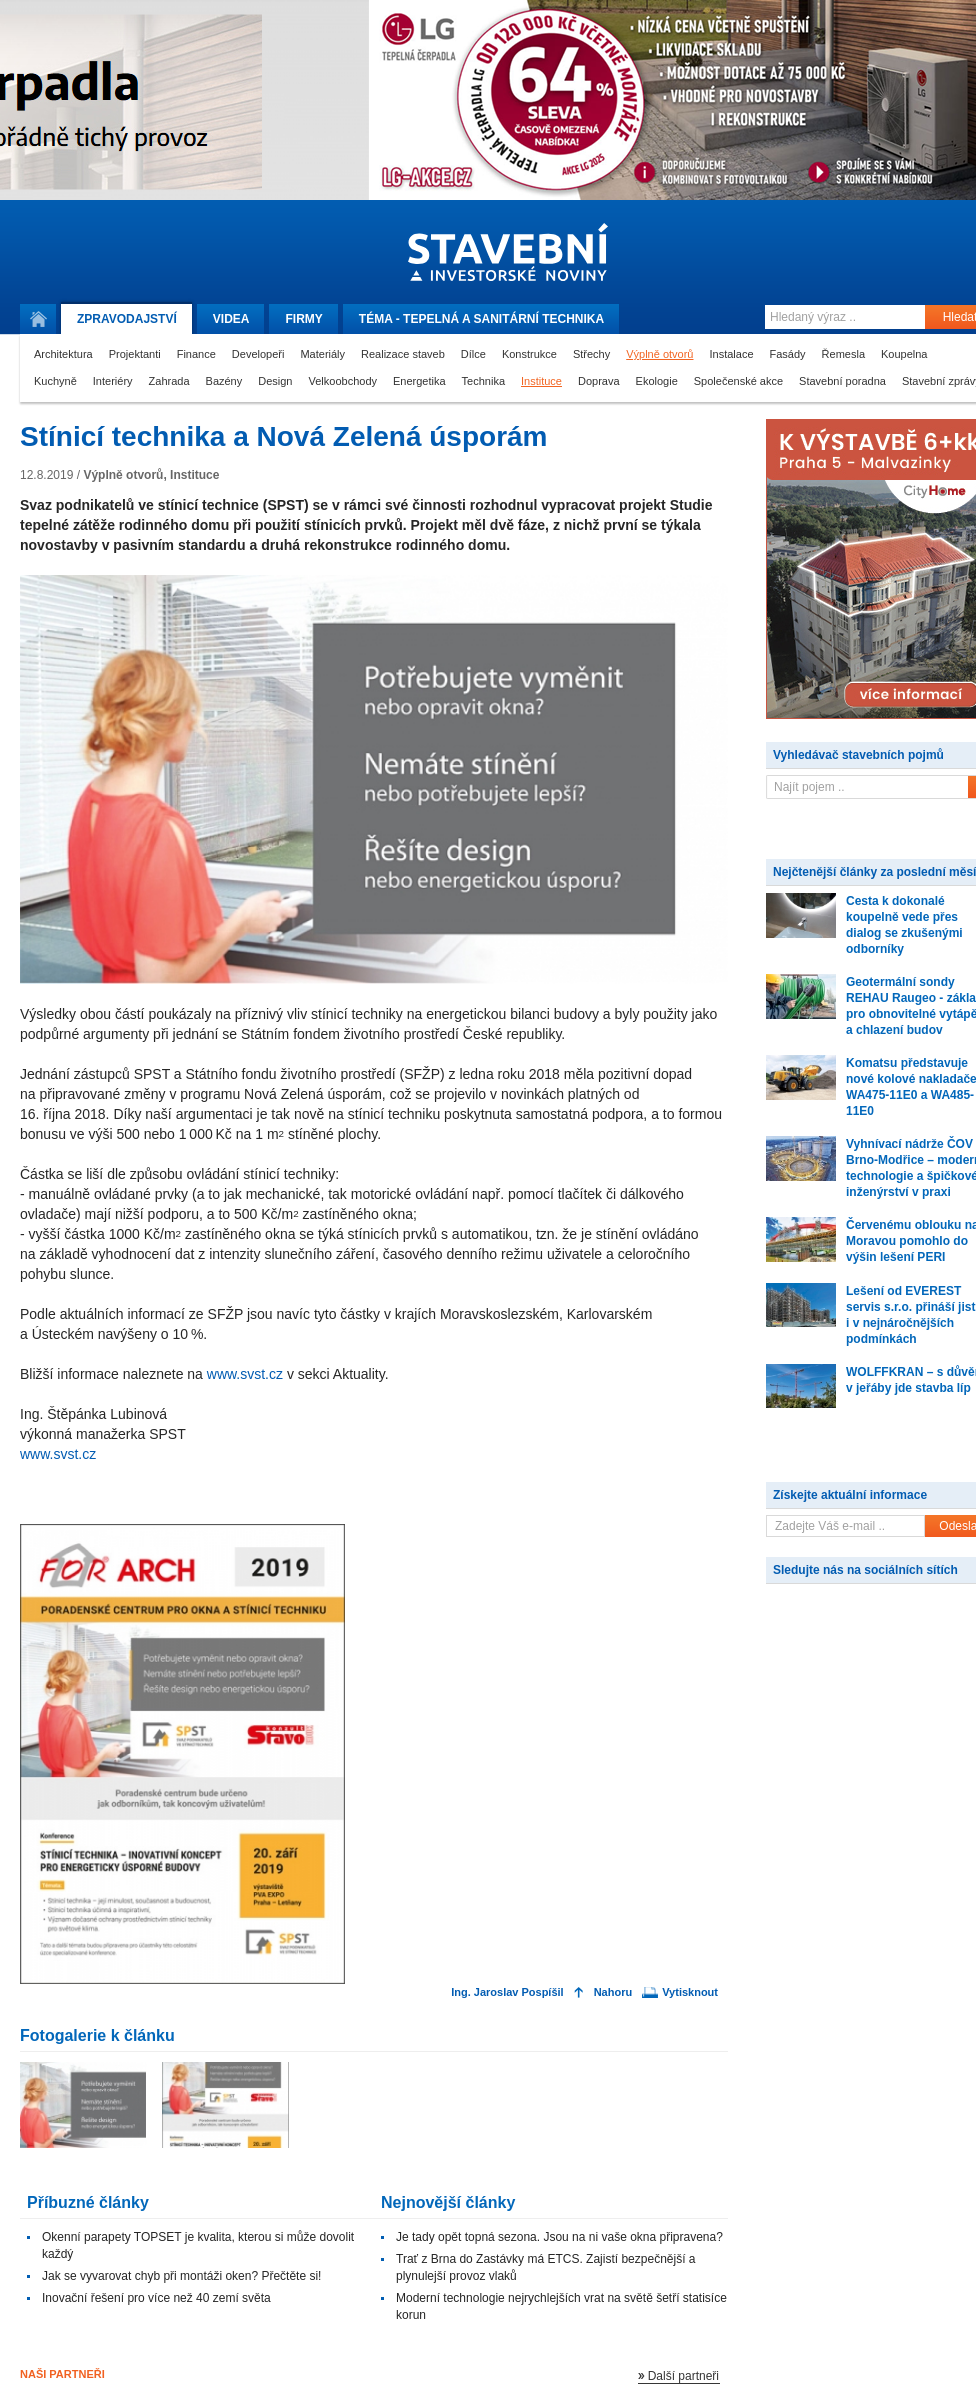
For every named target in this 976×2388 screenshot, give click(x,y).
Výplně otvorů (659, 354)
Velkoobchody (343, 381)
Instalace (731, 354)
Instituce (541, 381)
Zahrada (169, 381)
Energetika (419, 381)
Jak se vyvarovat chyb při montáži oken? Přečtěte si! (181, 2276)
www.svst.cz (245, 1374)
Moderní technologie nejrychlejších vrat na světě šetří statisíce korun (561, 2306)
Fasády (788, 354)
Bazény (224, 381)
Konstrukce (529, 354)
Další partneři (683, 2376)
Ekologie (657, 381)
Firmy (303, 319)
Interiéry (113, 381)
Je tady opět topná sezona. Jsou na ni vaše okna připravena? (559, 2237)
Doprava (599, 381)
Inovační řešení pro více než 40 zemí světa (156, 2298)
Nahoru (613, 1992)
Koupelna (904, 354)
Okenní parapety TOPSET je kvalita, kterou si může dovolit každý (198, 2245)
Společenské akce (738, 381)
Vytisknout (690, 1992)
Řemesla (843, 354)
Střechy (591, 354)
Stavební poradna (842, 381)
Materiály (322, 354)
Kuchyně (55, 381)
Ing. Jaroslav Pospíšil (507, 1992)
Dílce (473, 354)
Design (275, 381)
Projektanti (135, 354)
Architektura (63, 354)
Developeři (258, 354)
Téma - (481, 319)
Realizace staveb (403, 354)
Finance (196, 354)
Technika (483, 381)
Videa (231, 319)
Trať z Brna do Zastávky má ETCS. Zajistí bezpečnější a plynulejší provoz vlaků (546, 2267)
